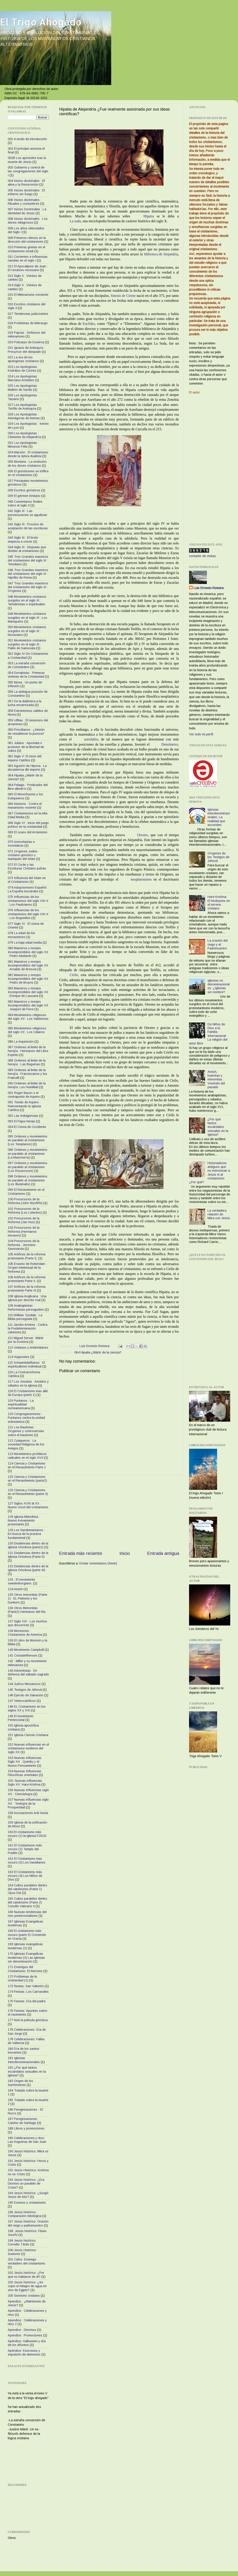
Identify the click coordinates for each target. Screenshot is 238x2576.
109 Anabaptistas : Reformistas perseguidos (26, 1307)
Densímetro (165, 744)
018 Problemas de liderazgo (28, 323)
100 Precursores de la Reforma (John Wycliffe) (25, 1201)
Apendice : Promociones (25, 2335)
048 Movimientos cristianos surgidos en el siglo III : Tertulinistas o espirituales (27, 600)
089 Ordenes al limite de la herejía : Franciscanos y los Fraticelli (27, 1074)
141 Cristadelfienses (22, 1655)
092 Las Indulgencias (23, 1115)
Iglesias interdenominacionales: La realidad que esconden (219, 817)
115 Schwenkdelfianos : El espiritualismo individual (26, 1364)
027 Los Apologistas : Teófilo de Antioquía (23, 406)
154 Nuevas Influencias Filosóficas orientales (24, 1773)
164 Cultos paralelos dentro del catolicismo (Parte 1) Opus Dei (27, 1889)
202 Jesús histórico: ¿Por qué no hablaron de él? (26, 2274)
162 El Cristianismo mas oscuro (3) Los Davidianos (26, 1860)
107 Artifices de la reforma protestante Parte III (26, 1288)
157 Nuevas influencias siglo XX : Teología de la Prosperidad (28, 1803)
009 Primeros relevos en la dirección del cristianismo (27, 239)
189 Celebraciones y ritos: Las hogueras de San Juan (27, 2139)
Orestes (137, 835)
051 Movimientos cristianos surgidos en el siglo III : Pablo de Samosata (27, 644)
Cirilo (68, 975)
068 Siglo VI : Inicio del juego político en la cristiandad (28, 824)
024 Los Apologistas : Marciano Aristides (23, 378)
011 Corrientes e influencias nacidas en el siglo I (28, 258)
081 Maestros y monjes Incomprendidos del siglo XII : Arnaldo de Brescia (28, 965)
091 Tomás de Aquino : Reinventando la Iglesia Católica (24, 1106)
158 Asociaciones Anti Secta (28, 1813)
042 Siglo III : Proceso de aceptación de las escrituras (28, 526)
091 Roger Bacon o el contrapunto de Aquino (24, 1094)
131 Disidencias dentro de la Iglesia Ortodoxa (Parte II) (28, 1554)
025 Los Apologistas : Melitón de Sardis (23, 387)
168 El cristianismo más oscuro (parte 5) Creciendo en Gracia (27, 1934)
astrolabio (86, 739)
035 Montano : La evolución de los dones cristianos (27, 463)
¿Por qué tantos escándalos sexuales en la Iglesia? (218, 1126)
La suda (70, 221)
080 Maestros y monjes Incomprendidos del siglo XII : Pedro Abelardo (28, 952)
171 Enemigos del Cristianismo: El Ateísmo (25, 1969)
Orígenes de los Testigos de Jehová (218, 857)
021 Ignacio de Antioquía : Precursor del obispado (26, 349)
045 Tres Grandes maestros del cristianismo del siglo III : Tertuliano (28, 560)
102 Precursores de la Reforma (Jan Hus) (23, 1220)
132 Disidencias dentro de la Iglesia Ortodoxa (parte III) (28, 1568)
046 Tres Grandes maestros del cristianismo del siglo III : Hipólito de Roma (28, 574)
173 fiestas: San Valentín (26, 1986)
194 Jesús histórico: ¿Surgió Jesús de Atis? (28, 2195)
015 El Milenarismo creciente (28, 294)
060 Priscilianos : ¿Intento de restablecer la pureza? (26, 731)
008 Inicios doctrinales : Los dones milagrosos (28, 220)
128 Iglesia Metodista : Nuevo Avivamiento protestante (24, 1520)
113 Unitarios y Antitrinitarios (28, 1347)
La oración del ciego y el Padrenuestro (218, 944)
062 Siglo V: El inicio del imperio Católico (24, 758)
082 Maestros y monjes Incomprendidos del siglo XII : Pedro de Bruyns (28, 978)
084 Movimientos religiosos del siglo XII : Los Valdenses (28, 1016)
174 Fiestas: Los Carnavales (28, 1991)
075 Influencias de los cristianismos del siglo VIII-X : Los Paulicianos (28, 900)
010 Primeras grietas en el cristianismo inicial (26, 249)
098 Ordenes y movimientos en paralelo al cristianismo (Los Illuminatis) (27, 1180)
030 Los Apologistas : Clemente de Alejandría (24, 435)
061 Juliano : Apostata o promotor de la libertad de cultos (26, 746)
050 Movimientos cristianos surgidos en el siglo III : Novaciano (27, 631)
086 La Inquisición (21, 1041)
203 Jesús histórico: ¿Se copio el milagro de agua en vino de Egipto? (27, 2286)
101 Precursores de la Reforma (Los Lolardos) (25, 1210)
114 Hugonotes (18, 1357)
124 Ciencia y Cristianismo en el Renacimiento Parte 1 (27, 1465)
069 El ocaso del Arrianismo (27, 832)
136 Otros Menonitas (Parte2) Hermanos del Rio (27, 1609)
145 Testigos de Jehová (25, 1689)
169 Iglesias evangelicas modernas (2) (25, 1946)
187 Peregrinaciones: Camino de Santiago (23, 2120)
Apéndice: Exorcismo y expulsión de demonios (24, 2352)
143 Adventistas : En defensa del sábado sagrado (28, 1672)
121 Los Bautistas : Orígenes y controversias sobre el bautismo (26, 1431)
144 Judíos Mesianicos (24, 1684)
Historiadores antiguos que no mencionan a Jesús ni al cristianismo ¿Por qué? (209, 1172)
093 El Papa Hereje (21, 1121)
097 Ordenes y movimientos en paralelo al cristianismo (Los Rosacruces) (27, 1167)
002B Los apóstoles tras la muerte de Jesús (27, 159)
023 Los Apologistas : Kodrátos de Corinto (23, 368)
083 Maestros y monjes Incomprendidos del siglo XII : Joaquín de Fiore (28, 1005)
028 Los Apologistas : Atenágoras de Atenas (24, 416)
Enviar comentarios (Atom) (98, 1563)
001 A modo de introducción (27, 139)
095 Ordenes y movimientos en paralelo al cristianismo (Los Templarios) (27, 1140)
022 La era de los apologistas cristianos (23, 359)
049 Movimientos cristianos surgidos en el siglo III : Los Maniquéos (27, 617)
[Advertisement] (119, 1513)
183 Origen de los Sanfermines (20, 2082)
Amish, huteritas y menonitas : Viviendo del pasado (216, 1079)
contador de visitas (202, 556)
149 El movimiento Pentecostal (20, 1718)
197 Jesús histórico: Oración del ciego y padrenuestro (28, 2223)
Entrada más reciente (80, 1553)
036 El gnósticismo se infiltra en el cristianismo (28, 473)
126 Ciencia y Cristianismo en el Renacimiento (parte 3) (28, 1492)
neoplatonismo (138, 879)
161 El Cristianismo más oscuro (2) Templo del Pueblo (25, 1849)
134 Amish (15, 1589)
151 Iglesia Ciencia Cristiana (28, 1735)
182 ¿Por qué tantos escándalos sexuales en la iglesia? (27, 2071)
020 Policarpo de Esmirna (26, 342)
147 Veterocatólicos (22, 1701)
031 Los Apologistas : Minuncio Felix (23, 444)
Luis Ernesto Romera (209, 588)
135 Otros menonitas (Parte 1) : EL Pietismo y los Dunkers (27, 1598)
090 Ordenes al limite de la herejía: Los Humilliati (27, 1085)
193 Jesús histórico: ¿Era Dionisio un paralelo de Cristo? (26, 2183)
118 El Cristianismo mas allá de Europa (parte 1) (28, 1393)
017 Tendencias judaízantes (28, 314)
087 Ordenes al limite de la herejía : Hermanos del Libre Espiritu (28, 1051)
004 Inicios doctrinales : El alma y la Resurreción (26, 182)
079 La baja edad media (25, 942)
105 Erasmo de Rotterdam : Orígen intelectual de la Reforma (27, 1267)
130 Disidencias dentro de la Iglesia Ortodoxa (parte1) (28, 1545)
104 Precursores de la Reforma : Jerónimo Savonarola (23, 1244)
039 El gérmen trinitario (24, 496)
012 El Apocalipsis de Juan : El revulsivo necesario (28, 268)
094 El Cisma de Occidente (27, 1127)
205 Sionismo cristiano (24, 2295)
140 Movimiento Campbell (26, 1649)
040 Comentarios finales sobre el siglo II (25, 503)
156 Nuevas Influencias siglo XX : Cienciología (28, 1792)
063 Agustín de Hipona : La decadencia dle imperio (27, 767)
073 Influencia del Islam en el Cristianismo (27, 879)
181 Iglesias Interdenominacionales (24, 2060)
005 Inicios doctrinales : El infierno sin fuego (26, 192)
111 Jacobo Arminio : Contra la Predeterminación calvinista (27, 1328)
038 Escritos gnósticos (24, 490)
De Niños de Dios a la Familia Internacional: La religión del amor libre (208, 1033)
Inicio (124, 1553)
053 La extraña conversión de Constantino (27, 665)
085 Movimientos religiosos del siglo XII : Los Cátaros (27, 1030)
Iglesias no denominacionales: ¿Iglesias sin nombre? (219, 986)
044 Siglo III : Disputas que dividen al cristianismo (27, 549)
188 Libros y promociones (26, 2128)
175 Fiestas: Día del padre (27, 2001)
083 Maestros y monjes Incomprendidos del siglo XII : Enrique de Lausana (28, 992)
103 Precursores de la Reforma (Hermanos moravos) (23, 1231)
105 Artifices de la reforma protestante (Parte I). (26, 1256)
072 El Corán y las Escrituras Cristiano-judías (27, 866)
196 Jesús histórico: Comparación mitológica (24, 2214)
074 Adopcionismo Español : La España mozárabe (28, 889)
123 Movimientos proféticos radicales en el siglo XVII (27, 1455)
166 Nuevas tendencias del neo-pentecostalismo (27, 1913)
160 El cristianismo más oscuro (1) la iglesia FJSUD (27, 1834)
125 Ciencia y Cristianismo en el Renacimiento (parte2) (27, 1478)
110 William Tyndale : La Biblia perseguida (25, 1317)
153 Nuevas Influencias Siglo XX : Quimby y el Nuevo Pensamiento (24, 1761)
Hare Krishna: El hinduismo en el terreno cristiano (219, 902)
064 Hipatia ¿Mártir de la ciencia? (97, 1352)
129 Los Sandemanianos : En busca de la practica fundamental (26, 1534)
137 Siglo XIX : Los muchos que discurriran (27, 1623)
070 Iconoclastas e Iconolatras (21, 843)
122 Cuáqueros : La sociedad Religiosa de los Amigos (26, 1444)
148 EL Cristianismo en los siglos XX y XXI (27, 1708)
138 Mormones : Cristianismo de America (25, 1632)
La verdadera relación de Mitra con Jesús (219, 1214)
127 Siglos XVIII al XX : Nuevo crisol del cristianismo (28, 1505)
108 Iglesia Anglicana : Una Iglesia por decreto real (27, 1298)
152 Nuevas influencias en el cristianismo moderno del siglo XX (28, 1748)
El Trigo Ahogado (41, 22)
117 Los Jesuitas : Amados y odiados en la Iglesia (28, 1383)
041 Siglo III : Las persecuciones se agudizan (27, 512)
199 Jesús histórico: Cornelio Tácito (22, 2242)
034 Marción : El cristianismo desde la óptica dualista (28, 454)
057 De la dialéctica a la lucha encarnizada (24, 703)
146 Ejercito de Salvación (25, 1695)
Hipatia (143, 216)
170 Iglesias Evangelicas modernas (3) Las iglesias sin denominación (26, 1957)
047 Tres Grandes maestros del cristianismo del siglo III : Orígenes (28, 587)
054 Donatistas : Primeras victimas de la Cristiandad (26, 674)
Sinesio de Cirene (123, 296)
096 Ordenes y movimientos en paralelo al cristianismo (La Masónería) (27, 1153)
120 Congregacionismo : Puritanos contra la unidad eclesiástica (26, 1417)
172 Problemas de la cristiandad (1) (22, 1978)
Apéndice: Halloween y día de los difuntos (27, 2343)
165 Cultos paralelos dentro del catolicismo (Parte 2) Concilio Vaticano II (27, 1902)
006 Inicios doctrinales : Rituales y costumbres (24, 201)
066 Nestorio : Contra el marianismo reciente (25, 805)
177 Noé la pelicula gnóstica (28, 2020)
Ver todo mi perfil (201, 734)
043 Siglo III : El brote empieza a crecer (23, 539)
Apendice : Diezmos (22, 2330)
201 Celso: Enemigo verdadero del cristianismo (26, 2261)
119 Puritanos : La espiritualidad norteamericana (21, 1404)
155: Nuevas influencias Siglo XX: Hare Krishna (25, 1782)
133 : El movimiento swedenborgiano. (21, 1581)
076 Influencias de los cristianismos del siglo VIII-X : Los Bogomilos (28, 914)
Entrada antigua (163, 1553)
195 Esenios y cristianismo (27, 2202)
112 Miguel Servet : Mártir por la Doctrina (26, 1340)
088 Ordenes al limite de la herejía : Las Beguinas (27, 1062)
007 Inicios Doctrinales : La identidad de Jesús (27, 211)
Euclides (89, 324)
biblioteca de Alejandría (161, 254)
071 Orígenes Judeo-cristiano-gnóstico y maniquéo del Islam (23, 855)
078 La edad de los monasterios (21, 935)
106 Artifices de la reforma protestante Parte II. (26, 1279)
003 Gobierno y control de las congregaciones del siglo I (28, 171)
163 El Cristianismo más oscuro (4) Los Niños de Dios (25, 1875)
